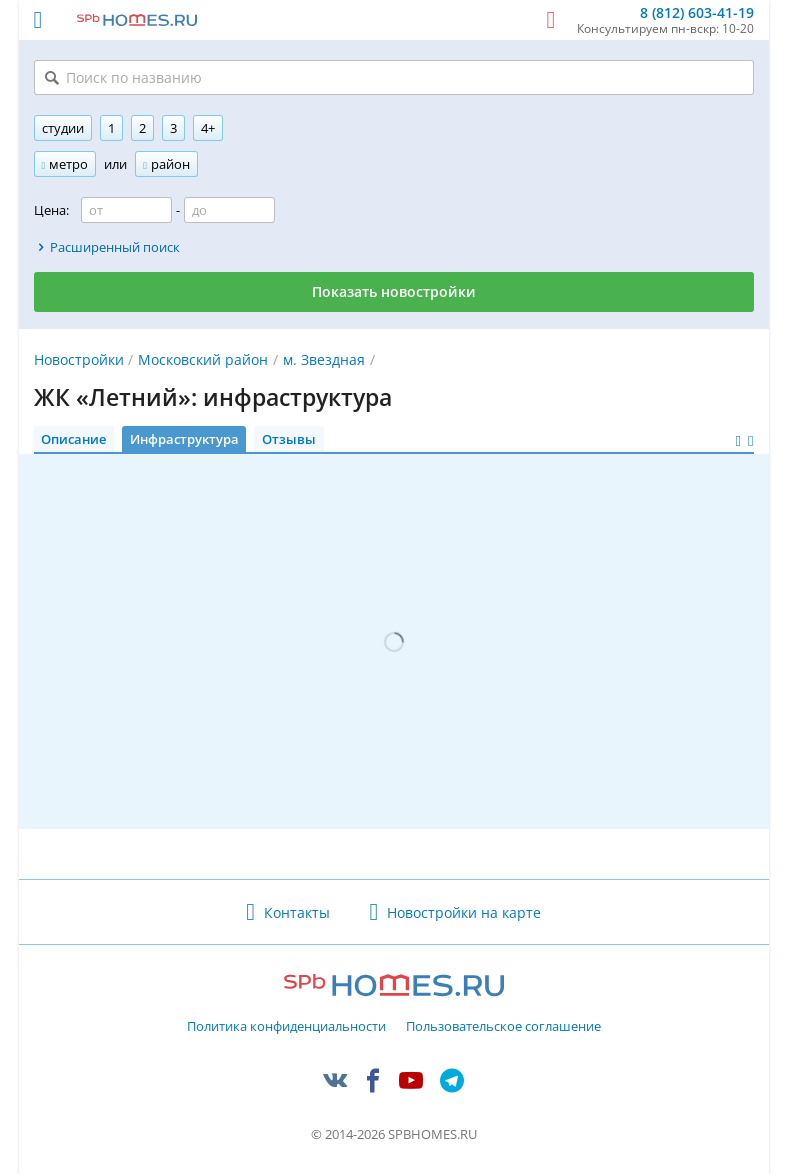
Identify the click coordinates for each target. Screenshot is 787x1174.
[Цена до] (229, 210)
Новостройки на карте (464, 912)
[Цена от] (126, 210)
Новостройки (79, 359)
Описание (73, 439)
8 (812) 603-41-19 (697, 13)
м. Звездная (324, 359)
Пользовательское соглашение (503, 1027)
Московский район (203, 359)
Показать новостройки (394, 291)
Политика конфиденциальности (286, 1027)
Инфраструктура (184, 439)
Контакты (297, 912)
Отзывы (289, 439)
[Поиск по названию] (394, 77)
